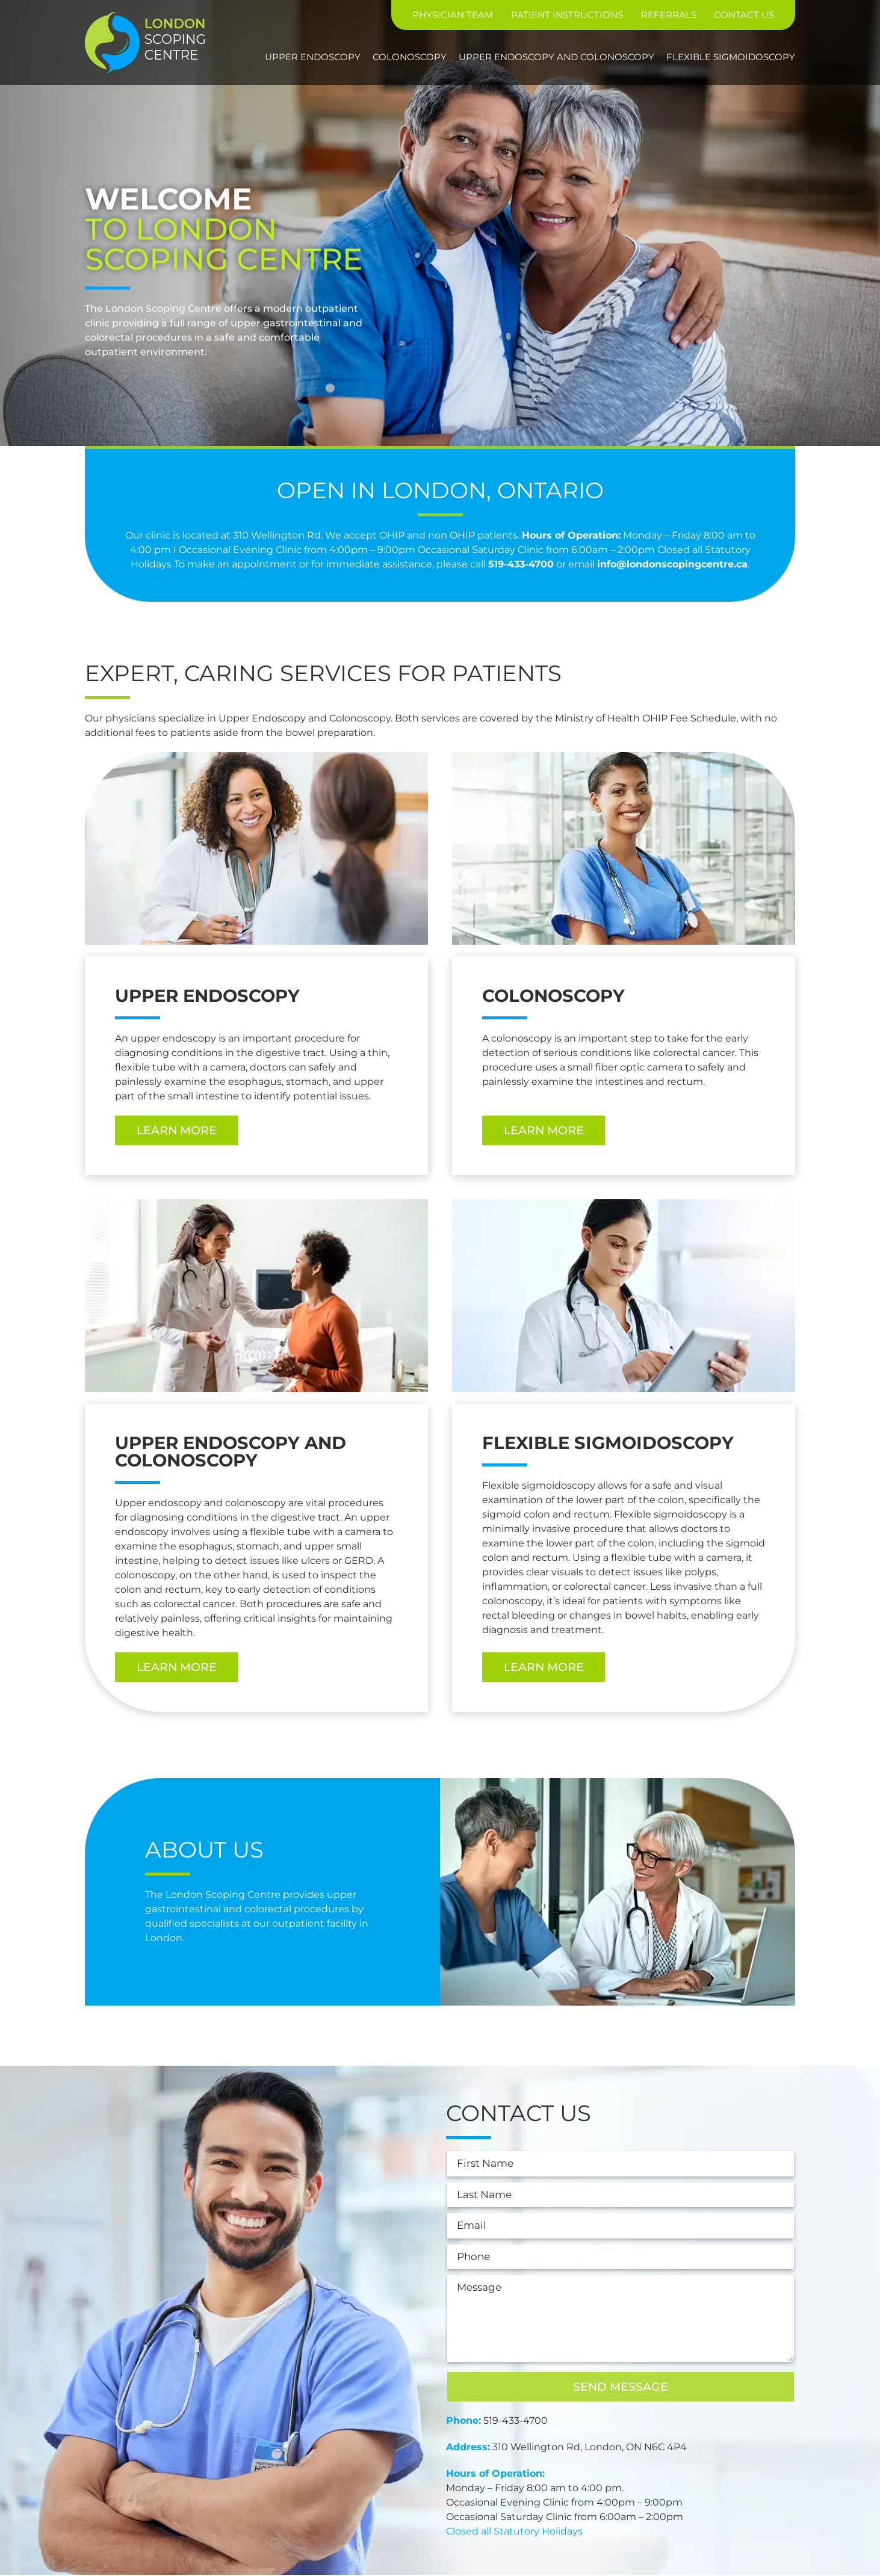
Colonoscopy (410, 57)
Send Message (620, 2387)
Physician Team (452, 14)
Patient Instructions (567, 14)
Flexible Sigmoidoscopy (730, 57)
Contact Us (744, 14)
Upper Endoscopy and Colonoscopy (556, 57)
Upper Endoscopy (313, 57)
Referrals (668, 14)
